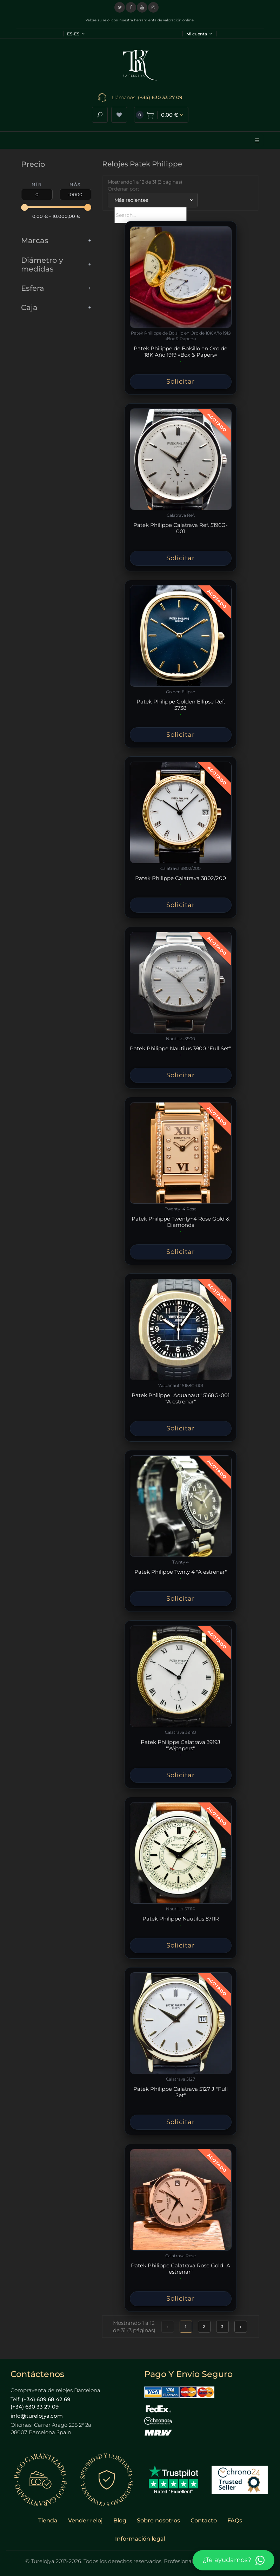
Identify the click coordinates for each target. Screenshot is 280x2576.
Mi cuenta (199, 33)
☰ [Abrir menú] (257, 140)
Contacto (204, 2520)
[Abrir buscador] (100, 115)
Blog (119, 2520)
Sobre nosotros (158, 2520)
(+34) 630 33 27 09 (160, 97)
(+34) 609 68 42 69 (46, 2399)
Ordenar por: (123, 189)
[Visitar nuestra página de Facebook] (131, 7)
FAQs (234, 2520)
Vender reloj (85, 2520)
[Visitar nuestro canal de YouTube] (142, 7)
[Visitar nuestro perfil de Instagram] (153, 7)
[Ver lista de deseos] (119, 115)
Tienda (48, 2520)
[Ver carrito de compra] (161, 115)
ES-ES (76, 33)
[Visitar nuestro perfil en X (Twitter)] (119, 7)
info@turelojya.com (37, 2415)
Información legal (140, 2538)
